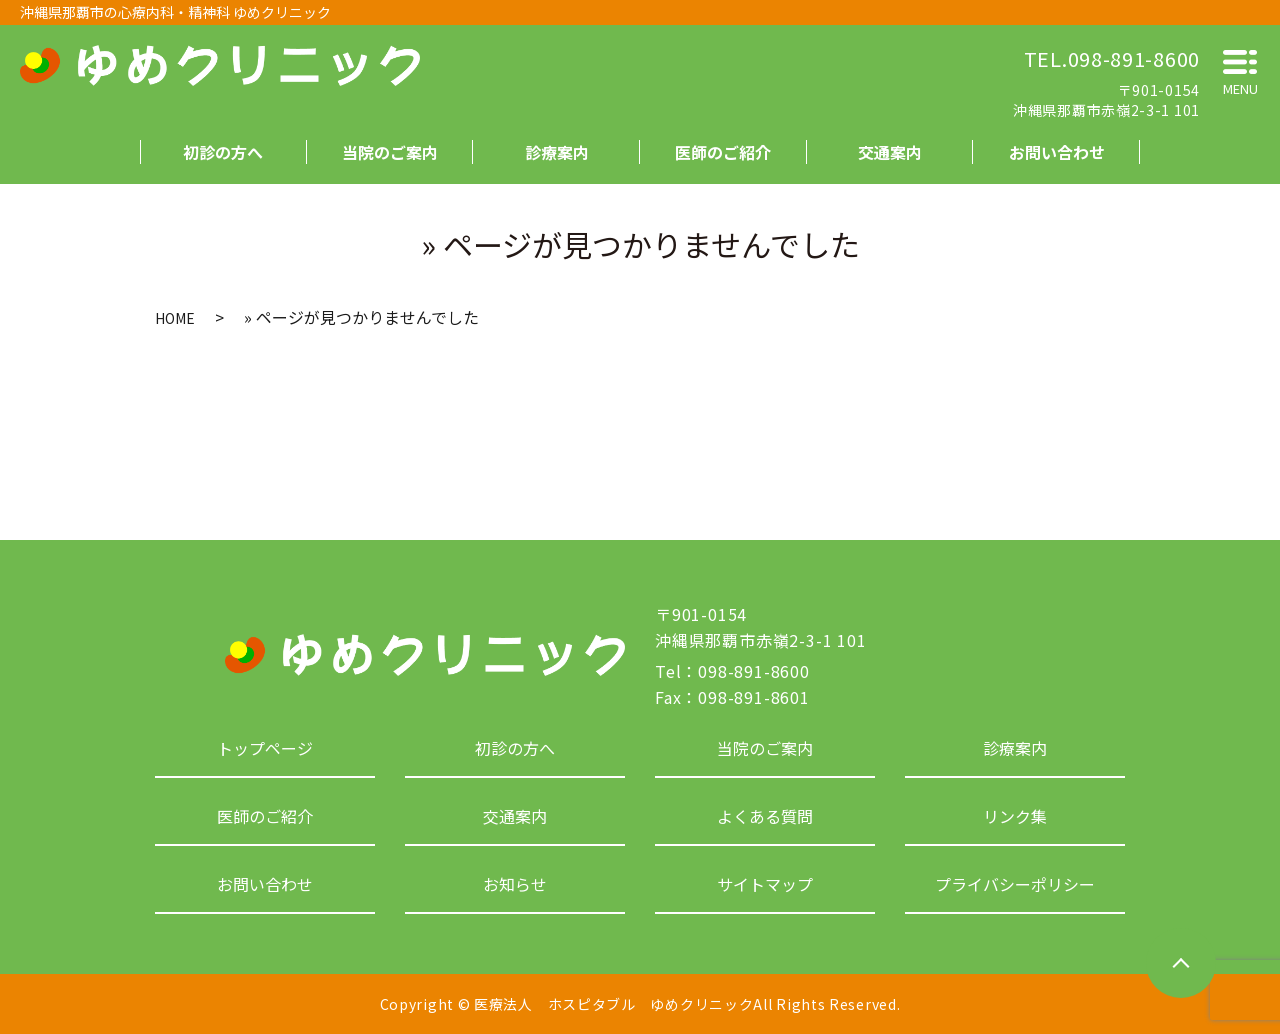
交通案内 (890, 152)
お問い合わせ (1057, 152)
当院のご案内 (390, 152)
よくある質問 (765, 816)
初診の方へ (223, 152)
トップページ (265, 748)
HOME (175, 318)
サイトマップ (765, 884)
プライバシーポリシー (1015, 884)
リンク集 (1015, 816)
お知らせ (515, 884)
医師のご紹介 (723, 152)
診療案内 (557, 152)
